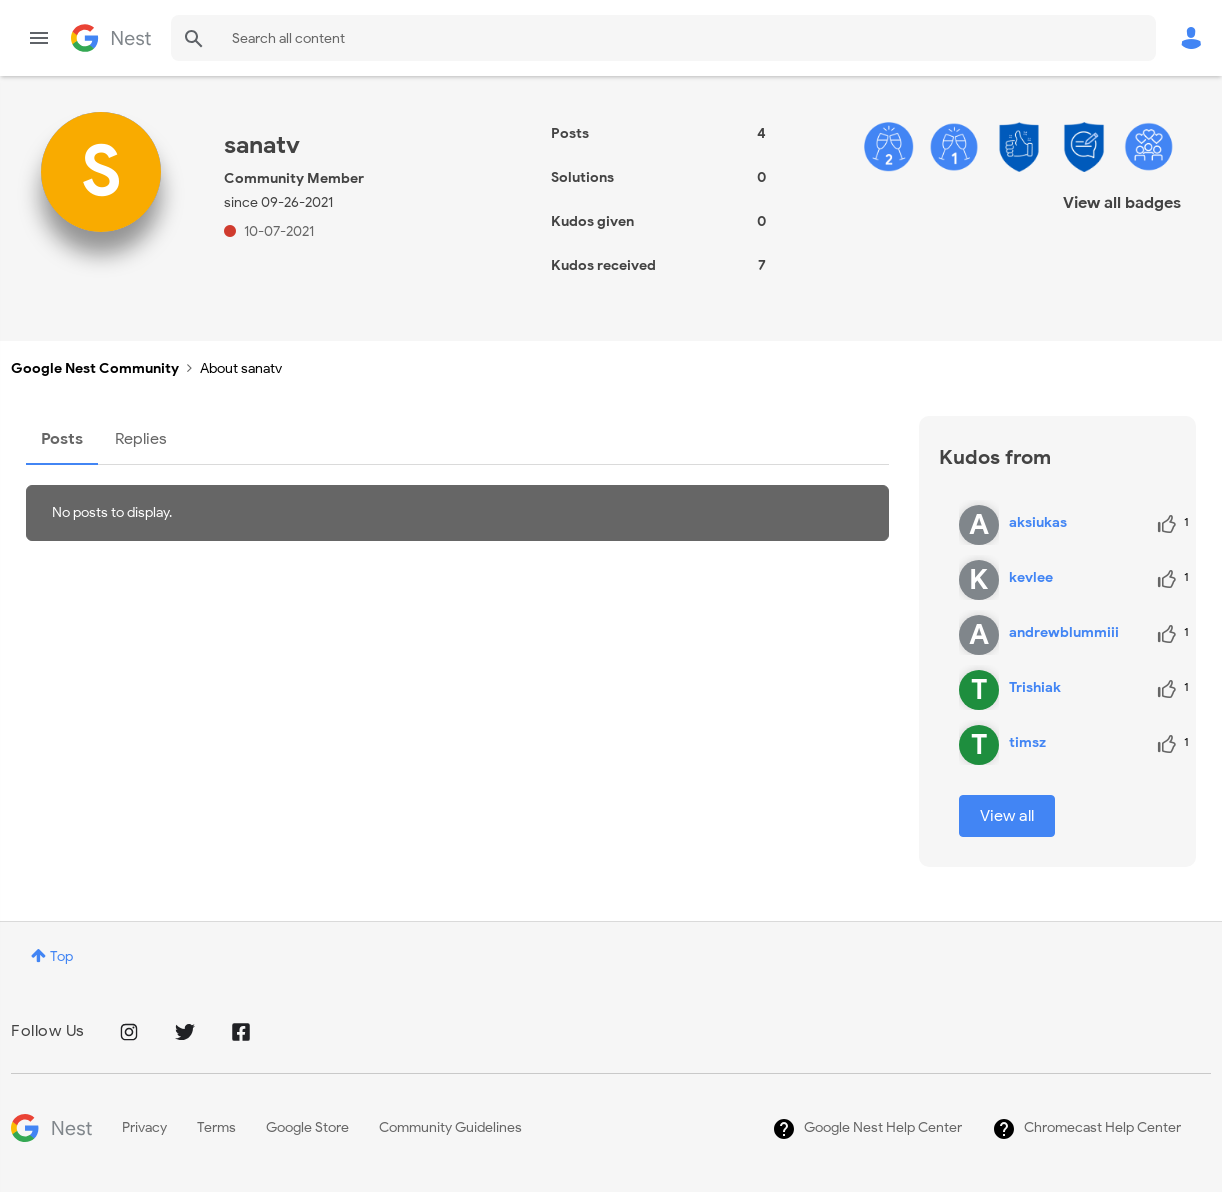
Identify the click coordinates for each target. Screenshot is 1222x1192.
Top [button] (61, 956)
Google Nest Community (111, 38)
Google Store (307, 1127)
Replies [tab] (141, 439)
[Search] (663, 38)
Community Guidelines (450, 1127)
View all (1007, 816)
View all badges (1122, 203)
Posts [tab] (62, 439)
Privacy (144, 1127)
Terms (216, 1127)
